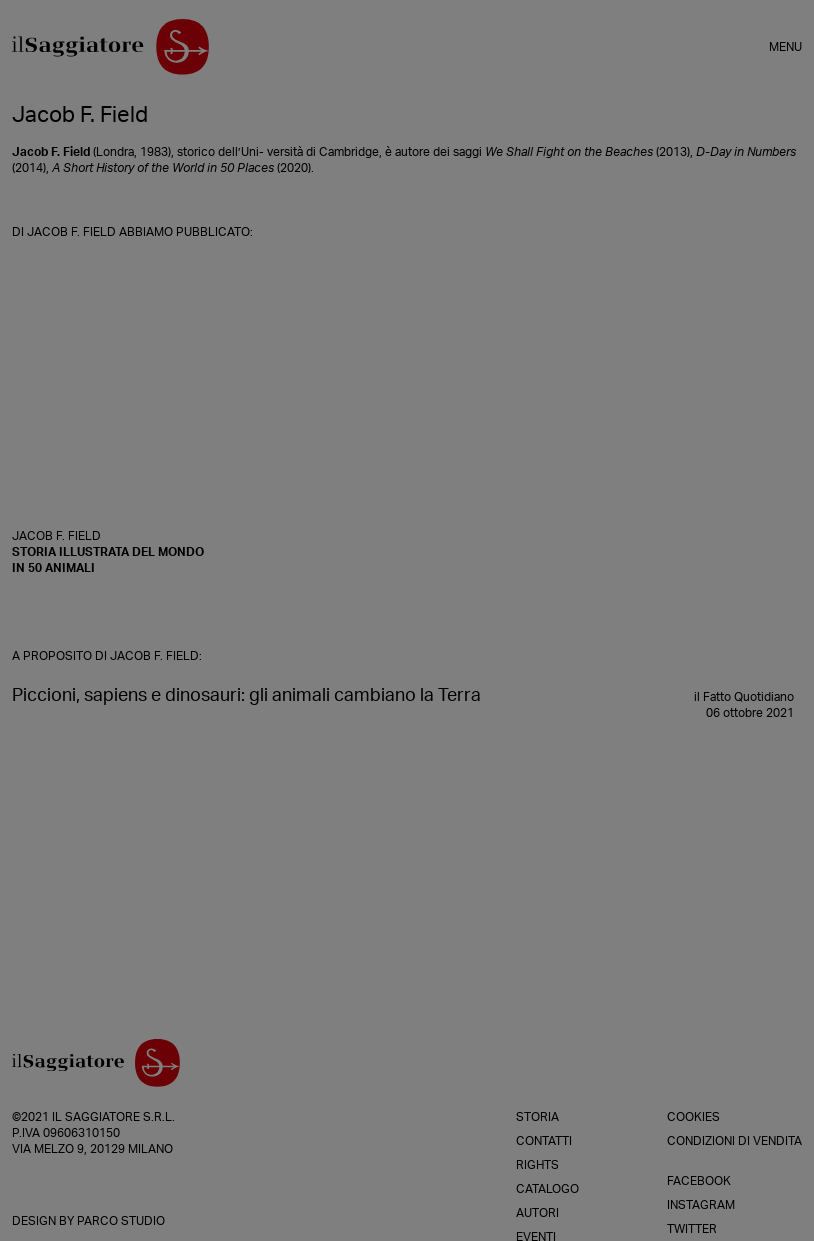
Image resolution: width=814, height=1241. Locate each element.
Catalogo (547, 1189)
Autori (537, 1213)
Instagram (701, 1205)
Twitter (692, 1229)
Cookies (693, 1117)
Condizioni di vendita (734, 1141)
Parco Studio (121, 1221)
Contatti (544, 1141)
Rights (537, 1165)
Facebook (699, 1181)
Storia (537, 1117)
